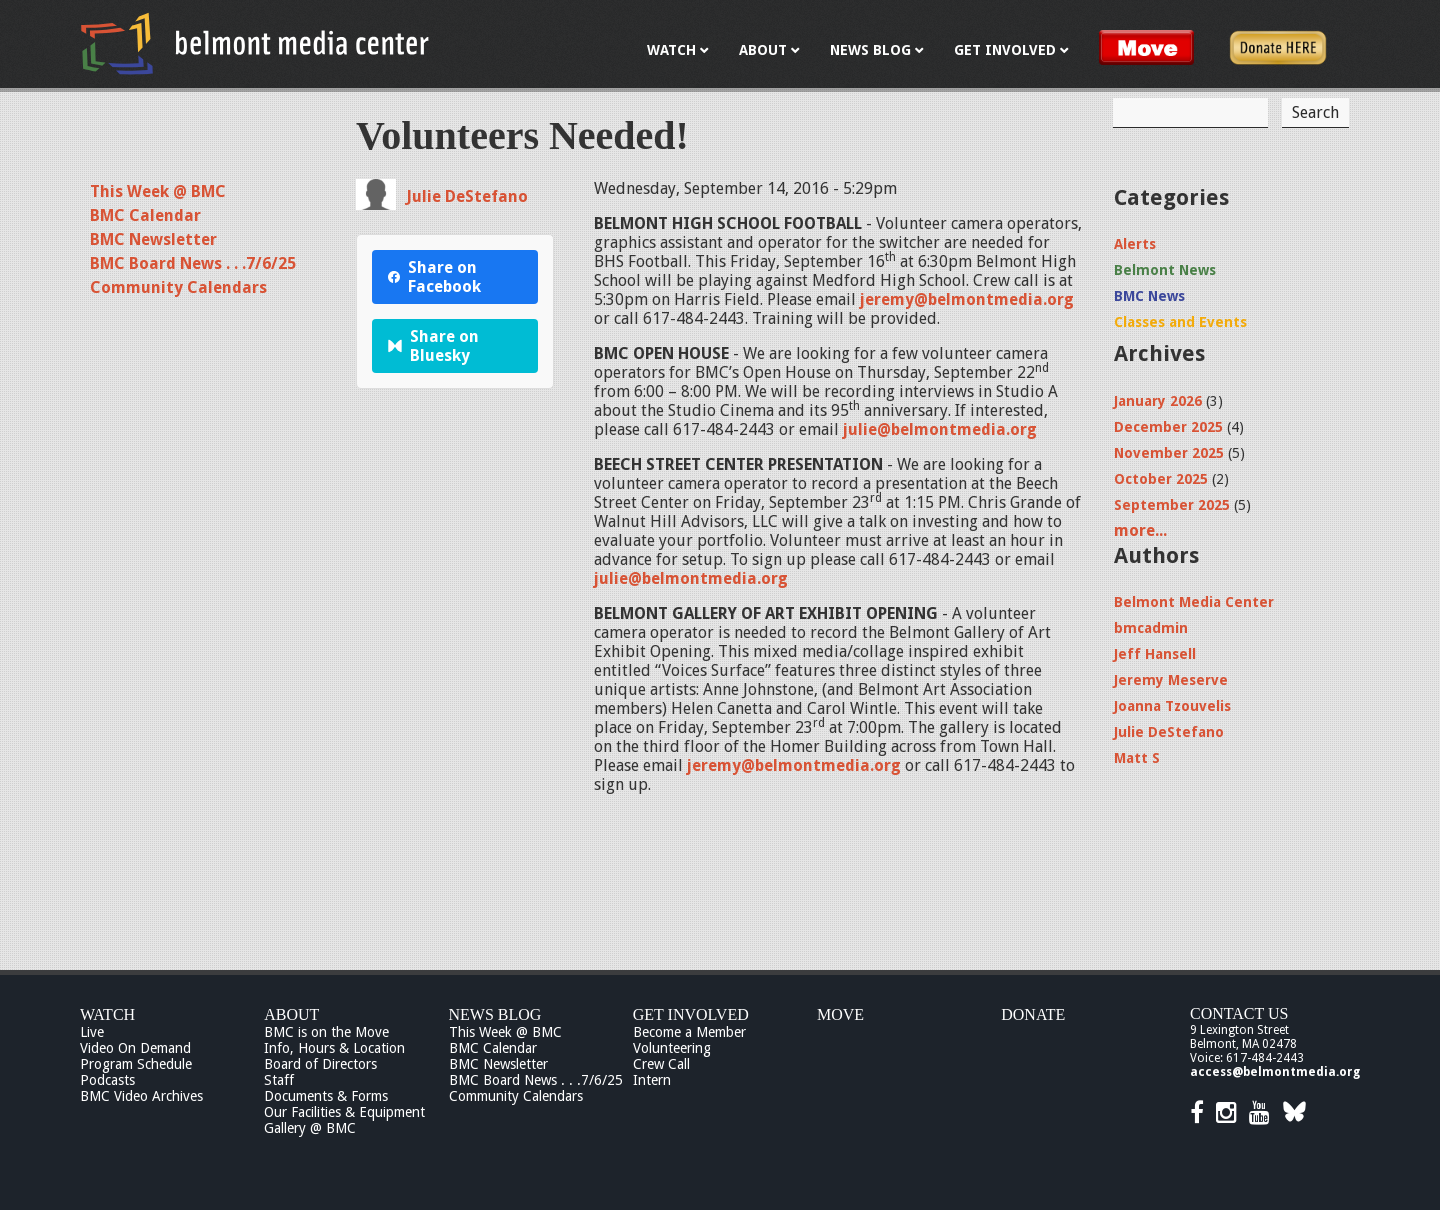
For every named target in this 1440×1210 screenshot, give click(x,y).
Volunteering (672, 1048)
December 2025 (1168, 427)
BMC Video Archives (141, 1096)
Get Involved (691, 1014)
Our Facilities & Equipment (344, 1112)
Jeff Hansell (1155, 654)
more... (1140, 530)
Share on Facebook (434, 277)
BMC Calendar (145, 215)
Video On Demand (135, 1048)
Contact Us (1239, 1013)
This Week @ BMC (158, 191)
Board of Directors (320, 1064)
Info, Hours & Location (334, 1048)
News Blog (495, 1014)
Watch (107, 1014)
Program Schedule (136, 1064)
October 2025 (1161, 479)
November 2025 (1169, 453)
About (291, 1014)
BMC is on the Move (326, 1032)
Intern (652, 1080)
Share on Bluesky (433, 346)
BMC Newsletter (153, 239)
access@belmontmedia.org (1275, 1072)
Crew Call (661, 1064)
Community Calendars (178, 287)
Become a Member (689, 1032)
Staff (279, 1080)
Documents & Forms (326, 1096)
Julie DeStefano (467, 196)
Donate (1033, 1014)
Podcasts (107, 1080)
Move (840, 1014)
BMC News (1149, 296)
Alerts (1135, 244)
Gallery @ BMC (310, 1128)
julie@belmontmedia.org (940, 429)
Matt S (1137, 758)
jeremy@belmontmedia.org (967, 299)
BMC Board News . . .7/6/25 (193, 263)
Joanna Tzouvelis (1172, 706)
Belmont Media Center (1194, 602)
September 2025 (1172, 505)
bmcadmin (1151, 628)
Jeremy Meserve (1171, 680)
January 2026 (1158, 401)
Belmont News (1165, 270)
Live (92, 1032)
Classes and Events (1180, 322)
